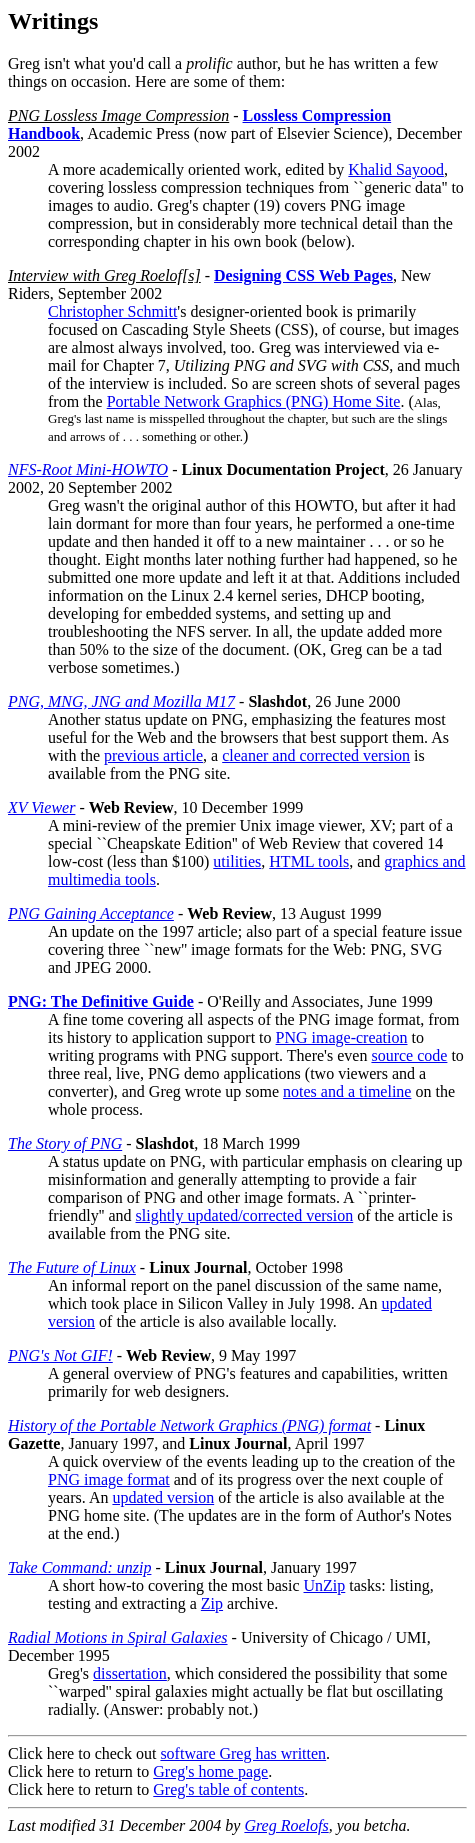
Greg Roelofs (286, 1825)
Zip (212, 1603)
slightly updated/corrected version (245, 1215)
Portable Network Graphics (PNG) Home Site (254, 401)
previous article (153, 755)
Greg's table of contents (228, 1789)
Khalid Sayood (396, 169)
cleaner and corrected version (316, 755)
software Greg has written (243, 1753)
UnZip (325, 1585)
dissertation (130, 1673)
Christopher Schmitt (112, 311)
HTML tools (309, 861)
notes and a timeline (347, 1091)
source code (409, 1055)
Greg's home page (210, 1771)
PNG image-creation (342, 1037)
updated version (163, 1497)
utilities (237, 861)
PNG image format (109, 1479)
